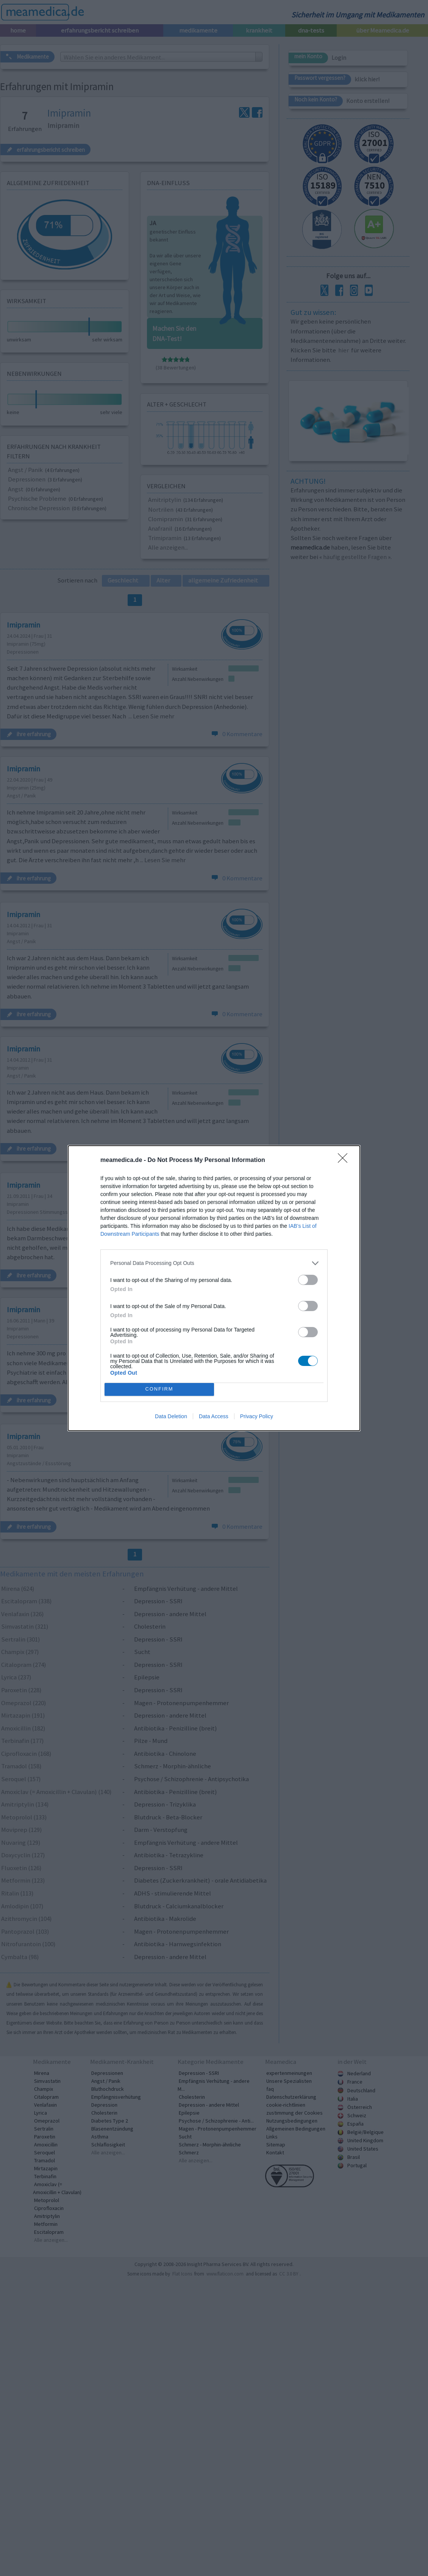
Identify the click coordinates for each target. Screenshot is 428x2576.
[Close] (345, 1160)
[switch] (308, 1280)
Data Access (213, 1416)
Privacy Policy (256, 1416)
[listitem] (214, 1263)
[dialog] (214, 1288)
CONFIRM (159, 1389)
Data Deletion (171, 1416)
